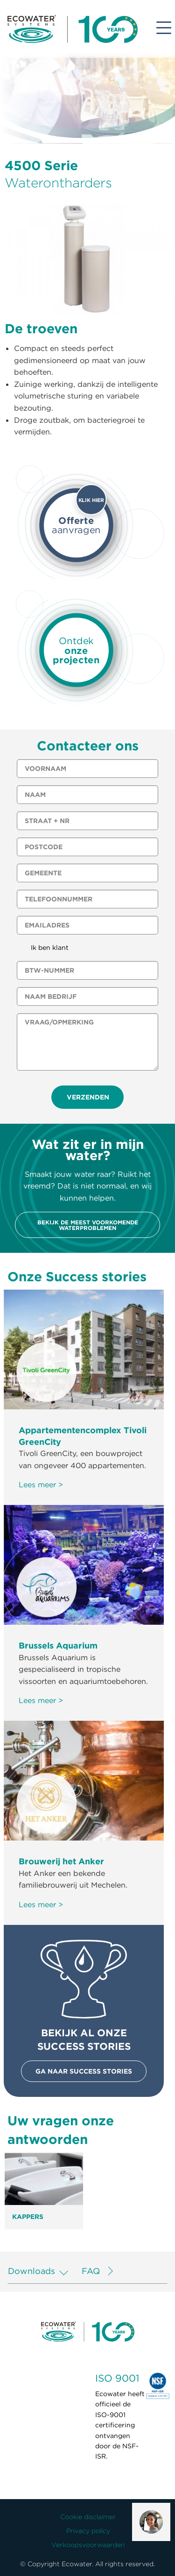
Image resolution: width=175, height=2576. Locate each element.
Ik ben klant (50, 947)
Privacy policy (88, 2531)
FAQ (91, 2271)
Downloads (31, 2271)
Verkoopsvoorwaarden (88, 2545)
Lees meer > (41, 1484)
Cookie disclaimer (88, 2517)
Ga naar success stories (83, 2071)
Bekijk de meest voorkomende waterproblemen (87, 1224)
